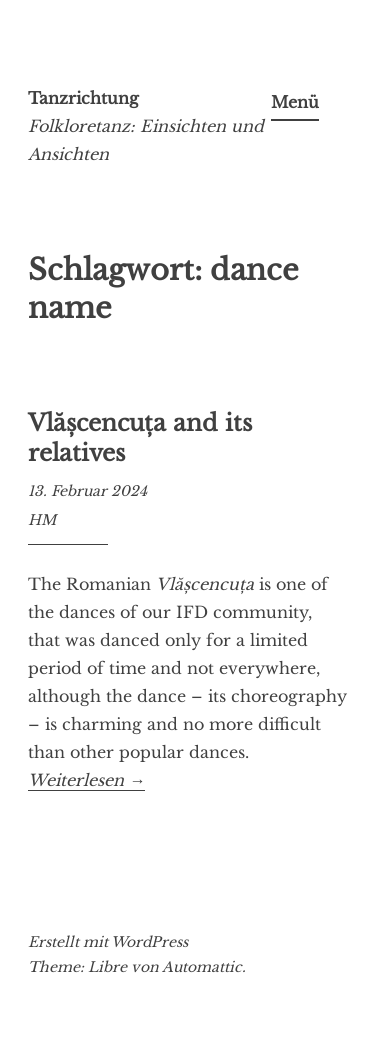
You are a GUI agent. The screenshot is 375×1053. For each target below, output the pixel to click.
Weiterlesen (86, 780)
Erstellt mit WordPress (108, 942)
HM (42, 520)
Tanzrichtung (83, 98)
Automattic (202, 967)
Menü (295, 102)
